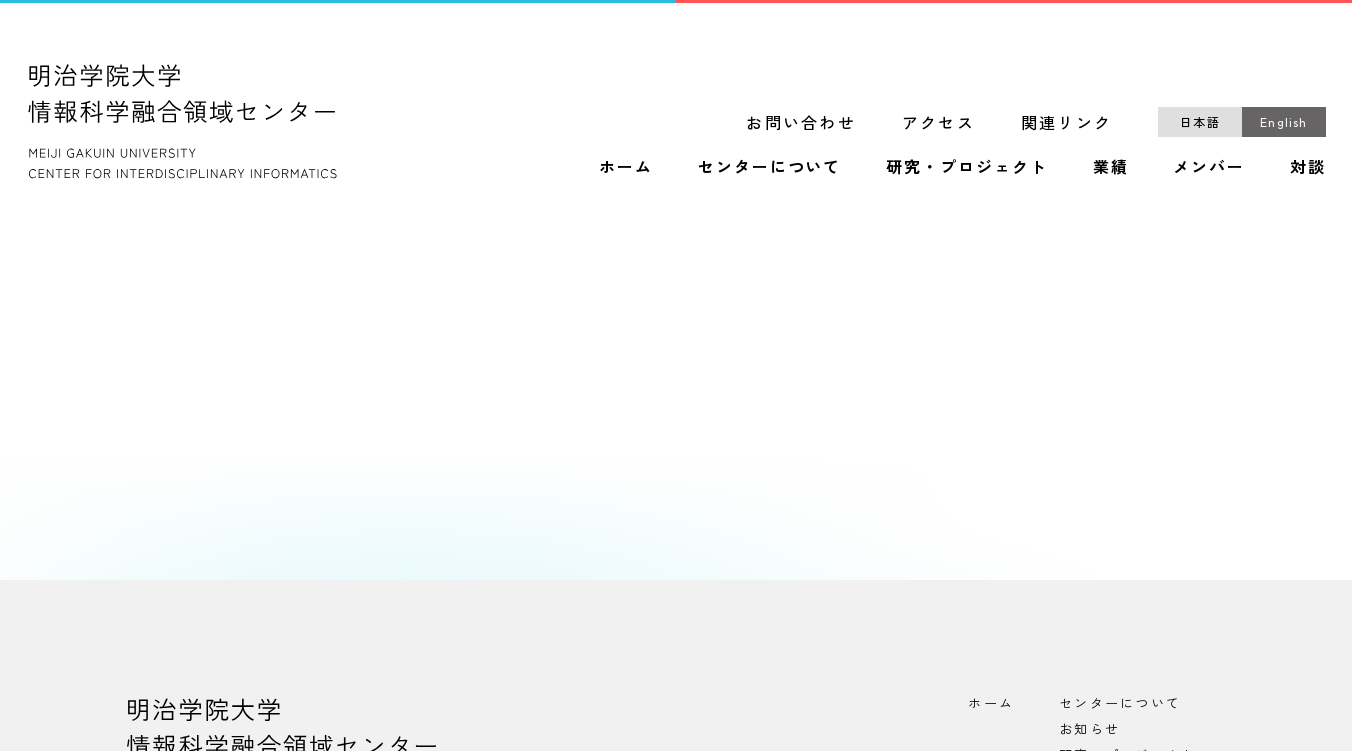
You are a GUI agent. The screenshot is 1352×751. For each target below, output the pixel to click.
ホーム (626, 166)
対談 (1308, 166)
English (1283, 121)
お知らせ (1089, 728)
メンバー (1209, 166)
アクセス (938, 122)
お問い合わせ (800, 122)
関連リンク (1066, 122)
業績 (1111, 166)
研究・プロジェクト (966, 166)
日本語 (1200, 121)
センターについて (769, 166)
